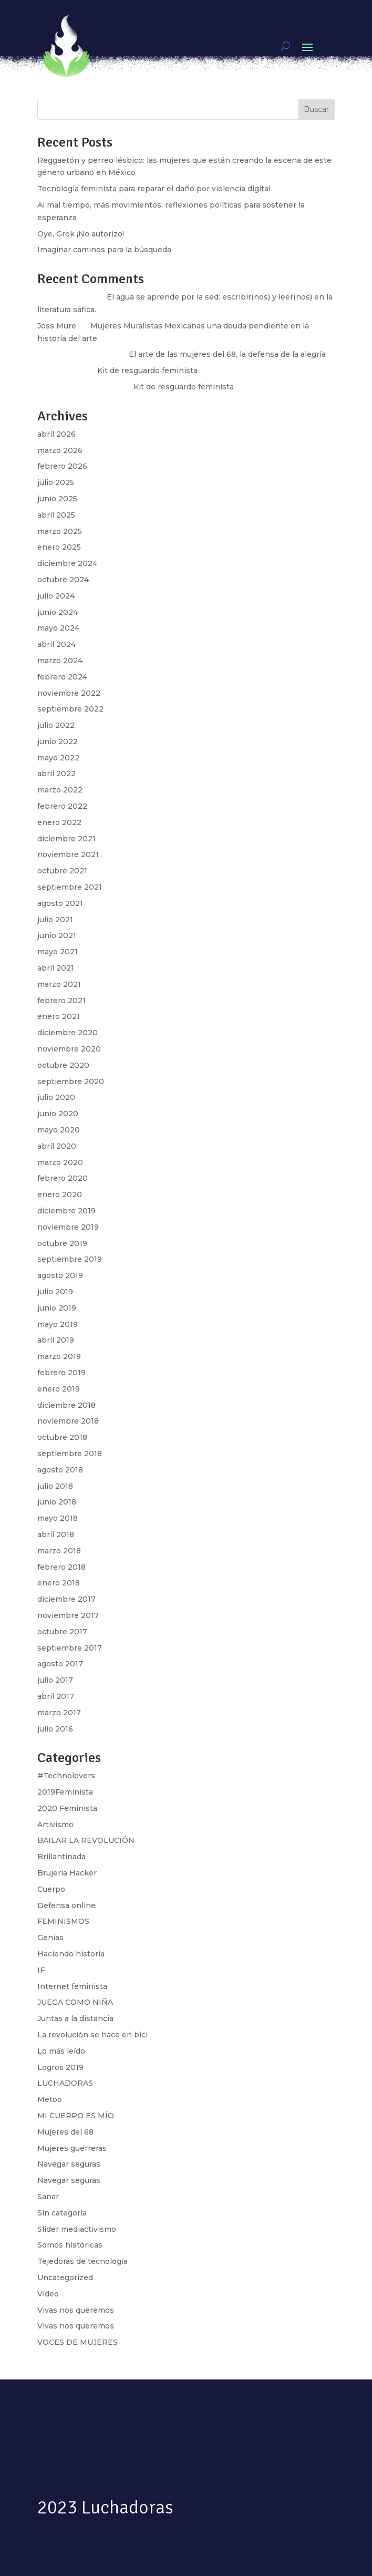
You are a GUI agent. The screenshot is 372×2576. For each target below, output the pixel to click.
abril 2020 (56, 1146)
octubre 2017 (62, 1631)
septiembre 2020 (70, 1081)
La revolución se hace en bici (92, 2034)
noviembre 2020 (69, 1049)
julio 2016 (55, 1729)
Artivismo (55, 1824)
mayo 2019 (57, 1324)
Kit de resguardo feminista (183, 386)
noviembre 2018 (68, 1421)
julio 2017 (55, 1680)
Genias (50, 1937)
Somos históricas (69, 2245)
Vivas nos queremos (75, 2310)
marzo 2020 (60, 1162)
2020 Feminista (67, 1808)
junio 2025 (57, 498)
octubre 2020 (63, 1065)
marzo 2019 (59, 1356)
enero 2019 (58, 1389)
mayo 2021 (57, 951)
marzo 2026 (59, 450)
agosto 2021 (60, 903)
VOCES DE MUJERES (77, 2342)
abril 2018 (55, 1534)
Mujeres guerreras (72, 2148)
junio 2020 (57, 1113)
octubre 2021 (62, 870)
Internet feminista (72, 1986)
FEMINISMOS (63, 1921)
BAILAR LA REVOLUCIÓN (86, 1840)
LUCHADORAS (65, 2083)
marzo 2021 (59, 984)
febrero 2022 (62, 806)
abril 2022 (56, 773)
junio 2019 (56, 1308)
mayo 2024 (58, 628)
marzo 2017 (59, 1712)
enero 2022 (59, 822)
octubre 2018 (62, 1437)
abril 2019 (55, 1340)
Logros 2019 (60, 2067)
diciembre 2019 (66, 1210)
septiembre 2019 (69, 1259)
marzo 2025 (59, 531)
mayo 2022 (58, 758)
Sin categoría (62, 2213)
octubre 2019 (62, 1243)
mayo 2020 (58, 1130)
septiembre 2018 (69, 1453)
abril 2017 (55, 1696)
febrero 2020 (62, 1178)
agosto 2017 (60, 1663)
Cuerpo (51, 1889)
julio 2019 (55, 1291)
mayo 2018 (57, 1518)
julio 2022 (56, 725)
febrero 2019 (61, 1372)
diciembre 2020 (67, 1032)
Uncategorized (65, 2277)
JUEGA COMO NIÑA (75, 2002)
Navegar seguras (68, 2164)
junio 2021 (56, 935)
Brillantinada (61, 1856)
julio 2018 (55, 1486)
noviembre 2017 (68, 1615)
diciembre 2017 (66, 1599)
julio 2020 (56, 1097)
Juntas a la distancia (75, 2018)
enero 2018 (58, 1583)
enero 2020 (59, 1194)
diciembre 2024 (67, 563)
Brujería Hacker (67, 1873)
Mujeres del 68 (65, 2132)
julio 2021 (55, 919)
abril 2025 (56, 515)
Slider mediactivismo (76, 2229)
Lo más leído (61, 2051)
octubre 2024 (63, 579)
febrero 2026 (62, 466)
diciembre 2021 (66, 838)
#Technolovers (66, 1775)
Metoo (49, 2099)
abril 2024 (56, 644)
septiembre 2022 (70, 709)
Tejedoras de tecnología (82, 2261)
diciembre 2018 (66, 1405)
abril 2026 (56, 434)
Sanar (48, 2196)
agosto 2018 (60, 1470)
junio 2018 (56, 1502)
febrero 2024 (62, 677)
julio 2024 (56, 596)
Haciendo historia (71, 1954)
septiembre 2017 (69, 1648)
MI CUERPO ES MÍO (75, 2115)
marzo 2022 (59, 790)
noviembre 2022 (68, 693)
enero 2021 (58, 1016)
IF (41, 1970)
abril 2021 (55, 968)
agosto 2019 (60, 1275)
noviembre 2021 (68, 854)
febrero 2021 (61, 1000)
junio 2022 (57, 741)
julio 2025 (55, 482)
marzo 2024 (59, 660)
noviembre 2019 (68, 1227)
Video (48, 2294)
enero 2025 (59, 547)
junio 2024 (57, 612)
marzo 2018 (59, 1550)
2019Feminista (65, 1792)
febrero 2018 (61, 1567)
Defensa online (66, 1905)
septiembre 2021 (69, 887)
